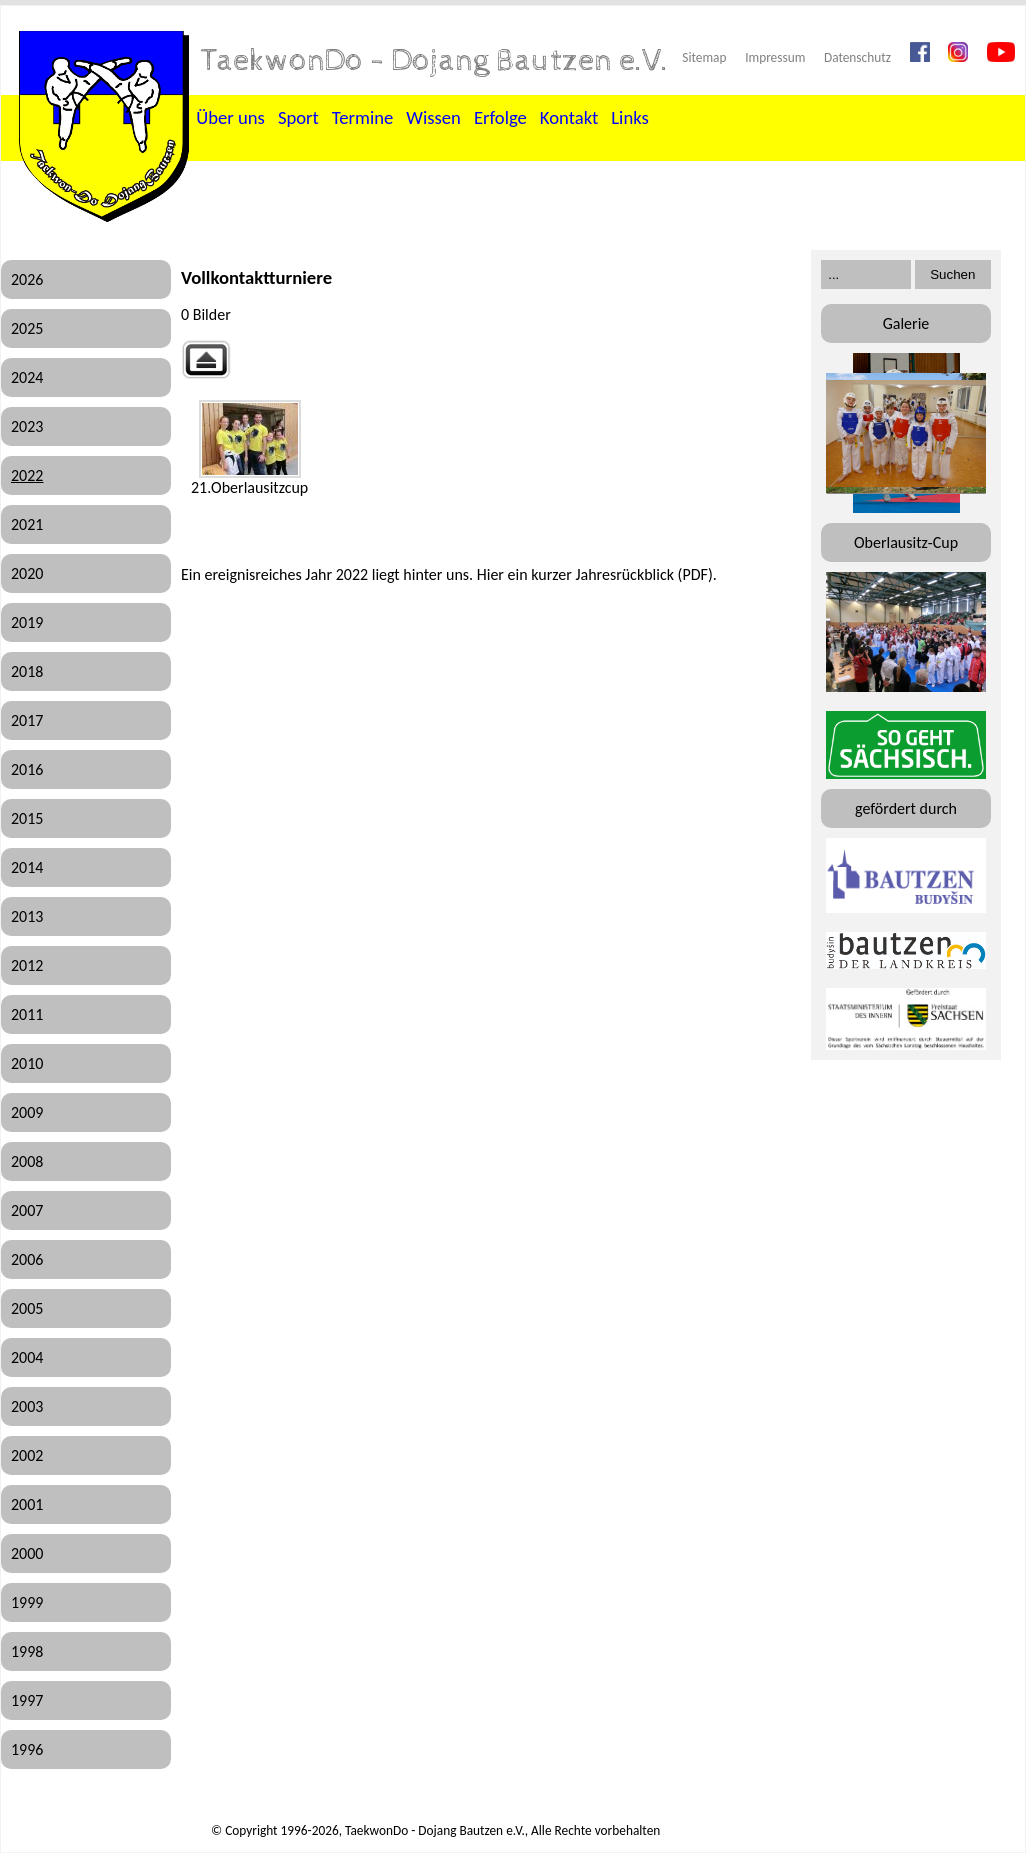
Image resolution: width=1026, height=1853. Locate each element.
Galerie (906, 323)
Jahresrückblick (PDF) (643, 574)
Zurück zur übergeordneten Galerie (206, 359)
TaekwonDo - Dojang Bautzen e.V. (435, 61)
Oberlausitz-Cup (906, 542)
